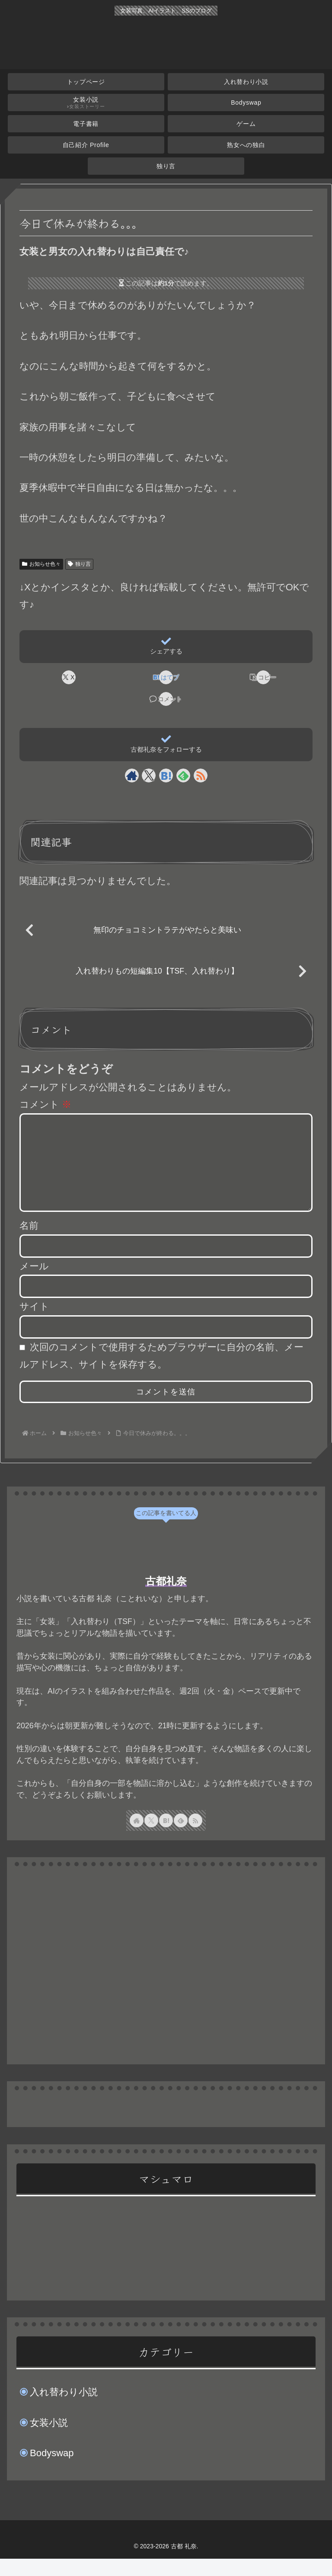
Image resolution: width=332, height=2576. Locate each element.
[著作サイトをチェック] (132, 775)
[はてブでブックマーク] (166, 677)
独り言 (79, 564)
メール (34, 1283)
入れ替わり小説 (64, 2409)
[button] (263, 677)
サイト (34, 1323)
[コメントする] (166, 699)
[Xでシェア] (68, 677)
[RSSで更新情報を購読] (201, 775)
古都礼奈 (166, 1598)
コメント (45, 1104)
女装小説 (49, 2440)
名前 (28, 1242)
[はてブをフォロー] (166, 775)
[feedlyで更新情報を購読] (183, 775)
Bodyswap (52, 2470)
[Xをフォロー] (149, 775)
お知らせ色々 (41, 564)
